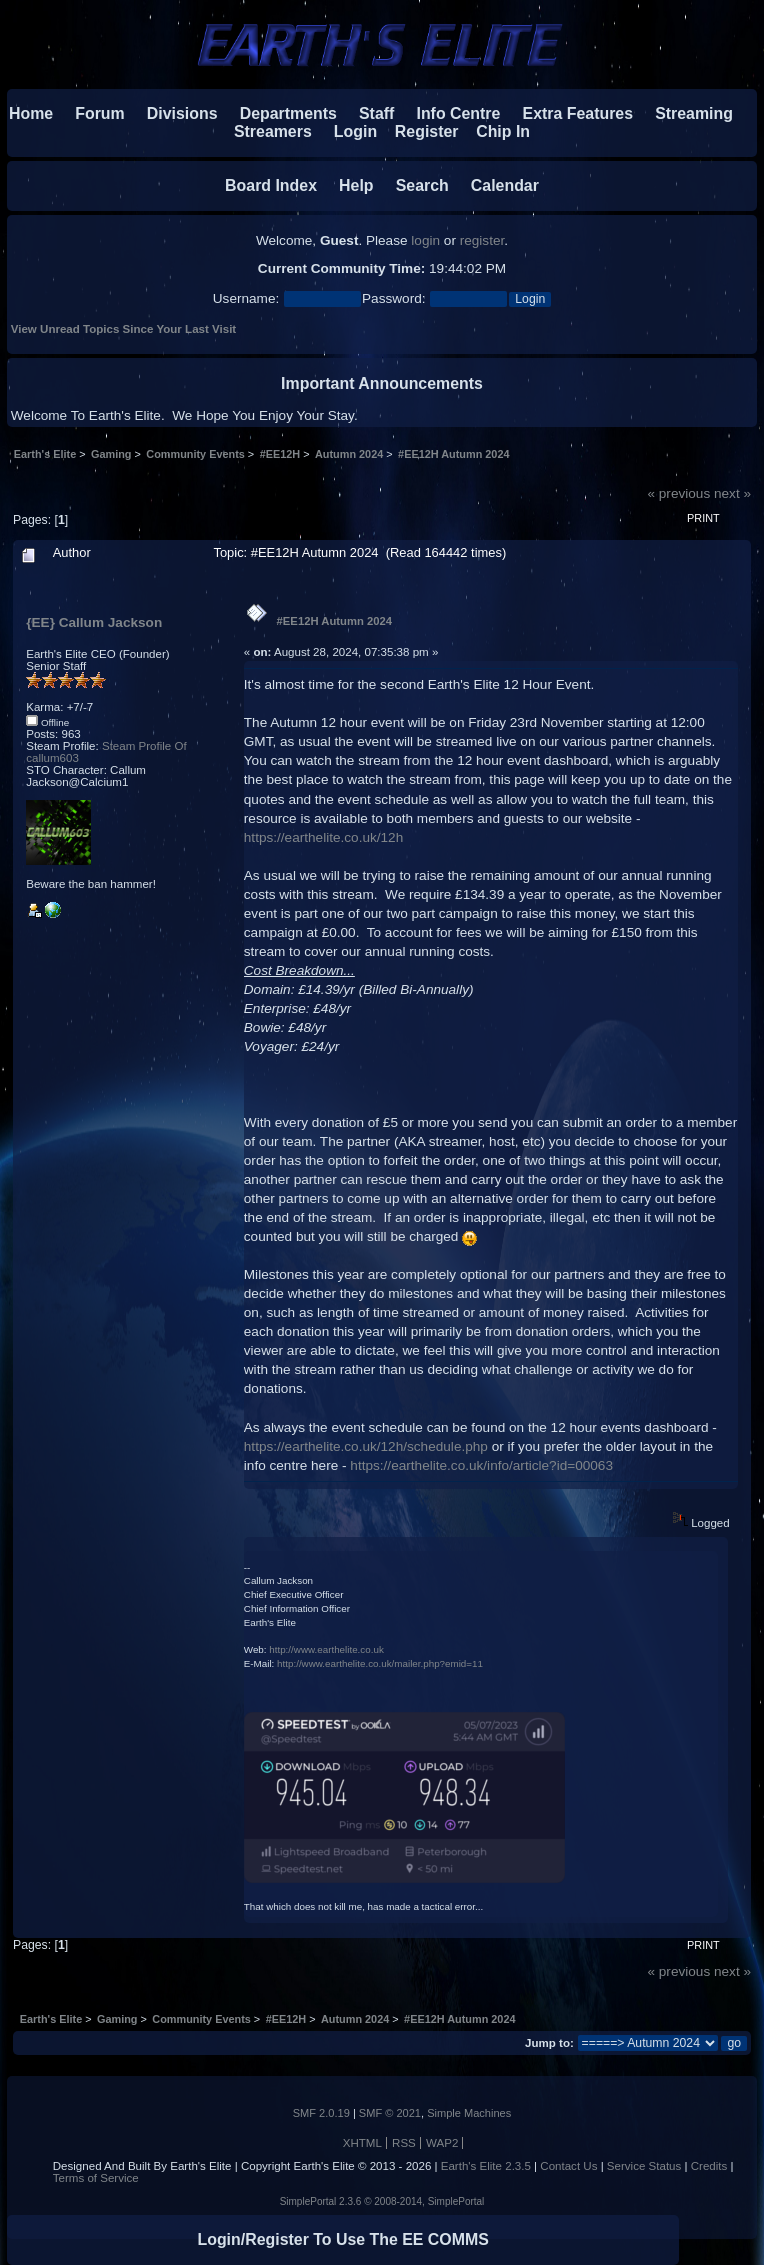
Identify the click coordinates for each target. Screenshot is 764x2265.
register (482, 240)
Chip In (494, 131)
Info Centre (450, 113)
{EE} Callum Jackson (94, 622)
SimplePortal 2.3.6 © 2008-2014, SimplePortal (382, 2201)
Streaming (694, 113)
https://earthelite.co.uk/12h (323, 837)
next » (732, 493)
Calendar (496, 185)
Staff (367, 113)
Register (417, 131)
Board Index (271, 185)
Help (347, 185)
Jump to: (549, 2043)
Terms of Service (96, 2178)
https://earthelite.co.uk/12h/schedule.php (366, 1446)
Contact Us (568, 2166)
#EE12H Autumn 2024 (334, 621)
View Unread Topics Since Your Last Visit (123, 329)
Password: (393, 298)
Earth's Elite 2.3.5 (486, 2166)
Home (31, 113)
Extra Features (578, 113)
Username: (246, 298)
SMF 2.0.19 (321, 2113)
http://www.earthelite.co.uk (326, 1649)
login (425, 240)
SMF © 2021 (390, 2113)
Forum (91, 113)
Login (346, 131)
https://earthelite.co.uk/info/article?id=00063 (481, 1465)
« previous (678, 493)
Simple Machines (469, 2113)
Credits (709, 2166)
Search (413, 185)
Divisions (182, 113)
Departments (288, 113)
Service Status (644, 2166)
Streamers (273, 131)
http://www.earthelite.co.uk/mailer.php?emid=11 (380, 1663)
